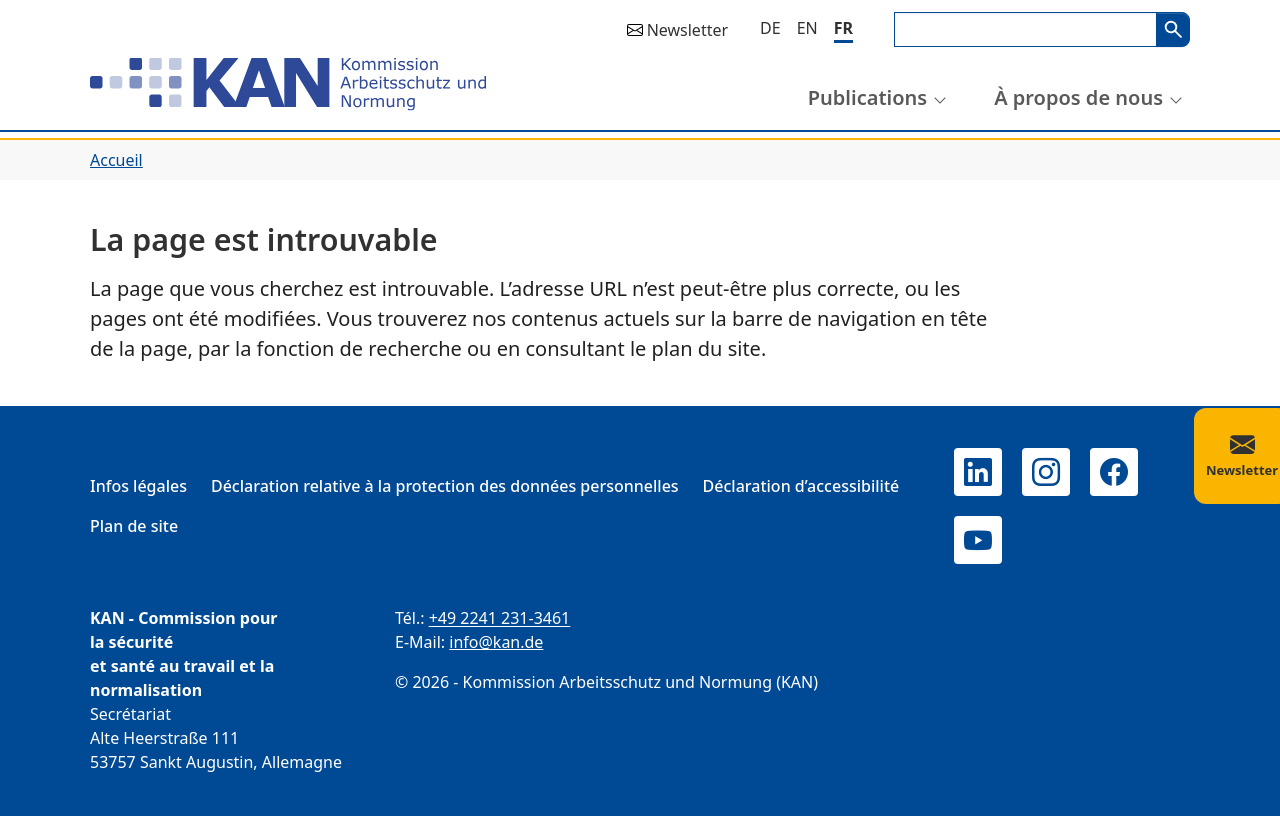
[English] (807, 28)
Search (1173, 29)
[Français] (843, 29)
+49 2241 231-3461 (500, 618)
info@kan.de (496, 642)
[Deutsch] (770, 28)
